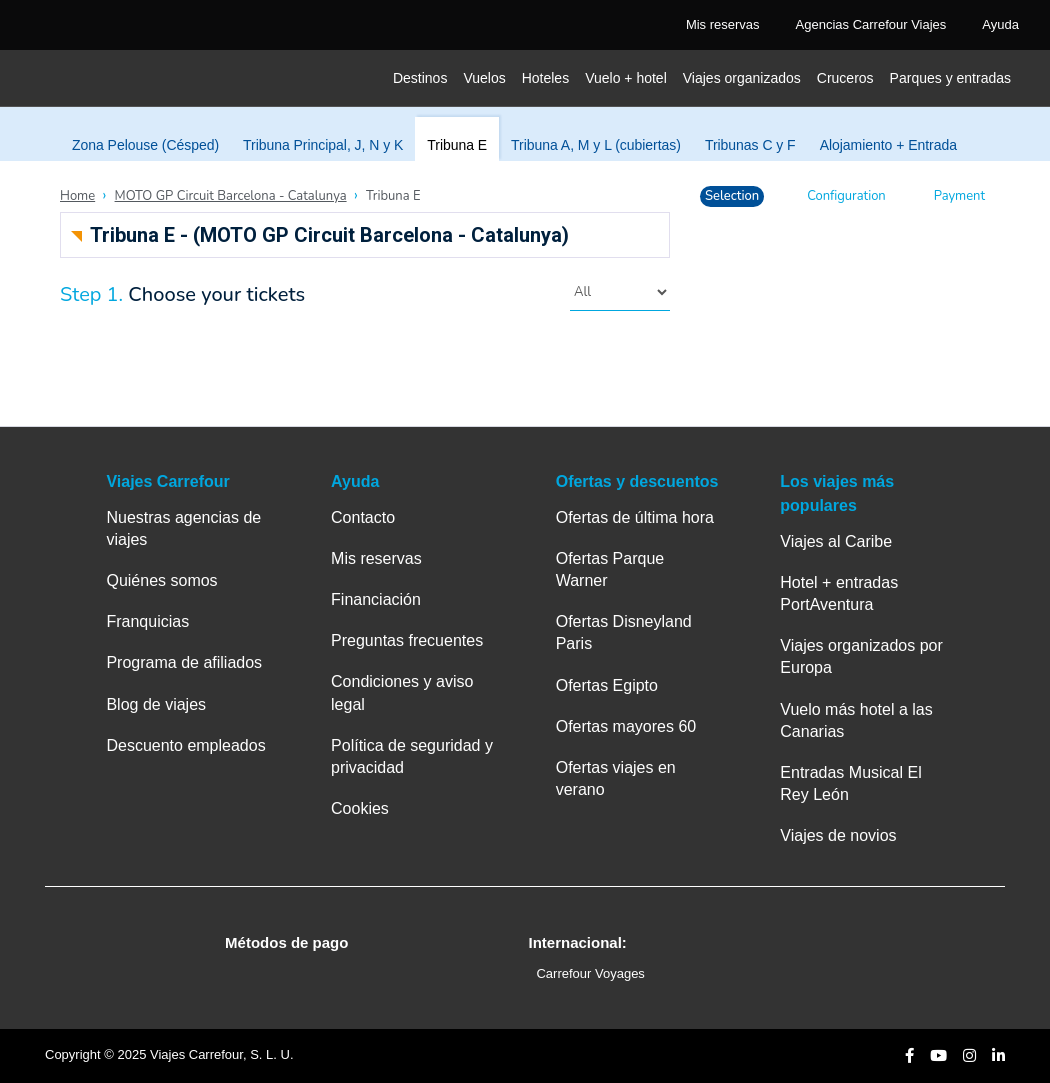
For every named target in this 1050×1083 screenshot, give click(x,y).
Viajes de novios (838, 835)
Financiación (376, 599)
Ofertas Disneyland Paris (624, 632)
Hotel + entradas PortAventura (839, 593)
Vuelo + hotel (626, 78)
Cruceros (845, 78)
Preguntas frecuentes (407, 640)
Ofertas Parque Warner (610, 569)
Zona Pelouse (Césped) (145, 145)
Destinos (420, 78)
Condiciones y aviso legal (402, 692)
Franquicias (147, 621)
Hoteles (545, 78)
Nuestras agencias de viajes (183, 528)
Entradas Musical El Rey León (850, 783)
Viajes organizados (742, 78)
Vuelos (484, 78)
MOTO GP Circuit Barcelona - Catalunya (231, 196)
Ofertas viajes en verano (616, 778)
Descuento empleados (185, 745)
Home (77, 196)
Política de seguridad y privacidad (412, 756)
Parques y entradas (950, 78)
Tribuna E (457, 145)
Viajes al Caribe (836, 541)
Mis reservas (376, 558)
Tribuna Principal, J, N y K (323, 145)
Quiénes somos (161, 580)
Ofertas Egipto (607, 685)
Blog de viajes (156, 704)
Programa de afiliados (184, 662)
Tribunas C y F (750, 145)
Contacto (363, 517)
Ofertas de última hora (635, 517)
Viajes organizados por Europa (861, 656)
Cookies (360, 808)
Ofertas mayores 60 (626, 726)
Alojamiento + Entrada (888, 145)
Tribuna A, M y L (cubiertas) (596, 145)
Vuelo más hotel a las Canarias (856, 720)
